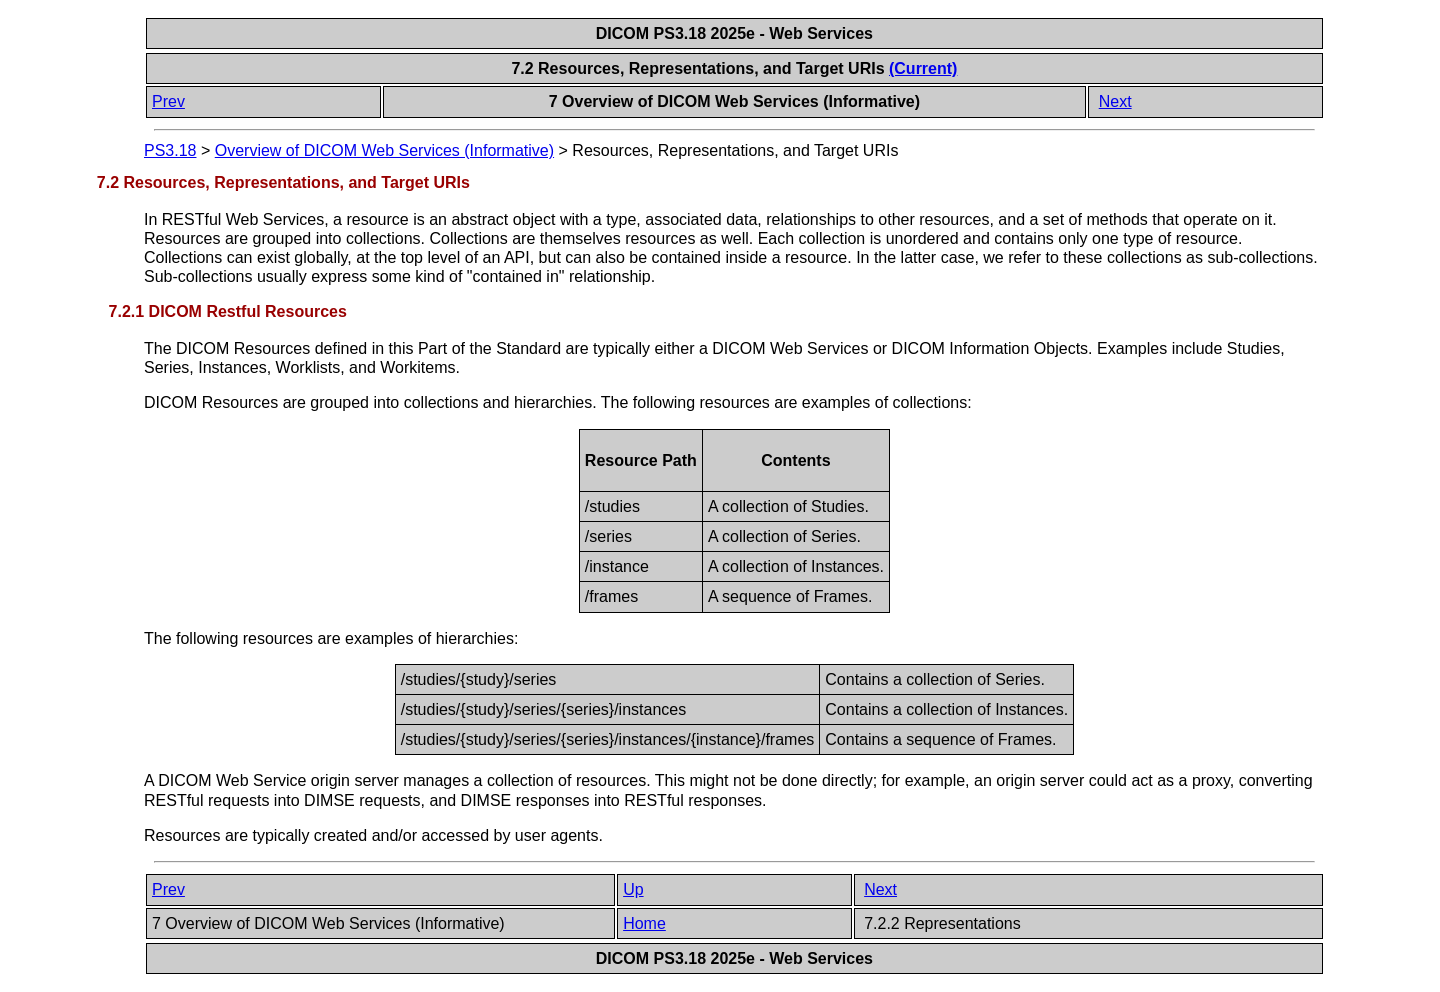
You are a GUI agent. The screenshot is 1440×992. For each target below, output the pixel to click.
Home (644, 923)
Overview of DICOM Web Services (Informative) (384, 150)
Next (1115, 101)
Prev (168, 101)
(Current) (923, 68)
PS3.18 (170, 150)
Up (633, 889)
